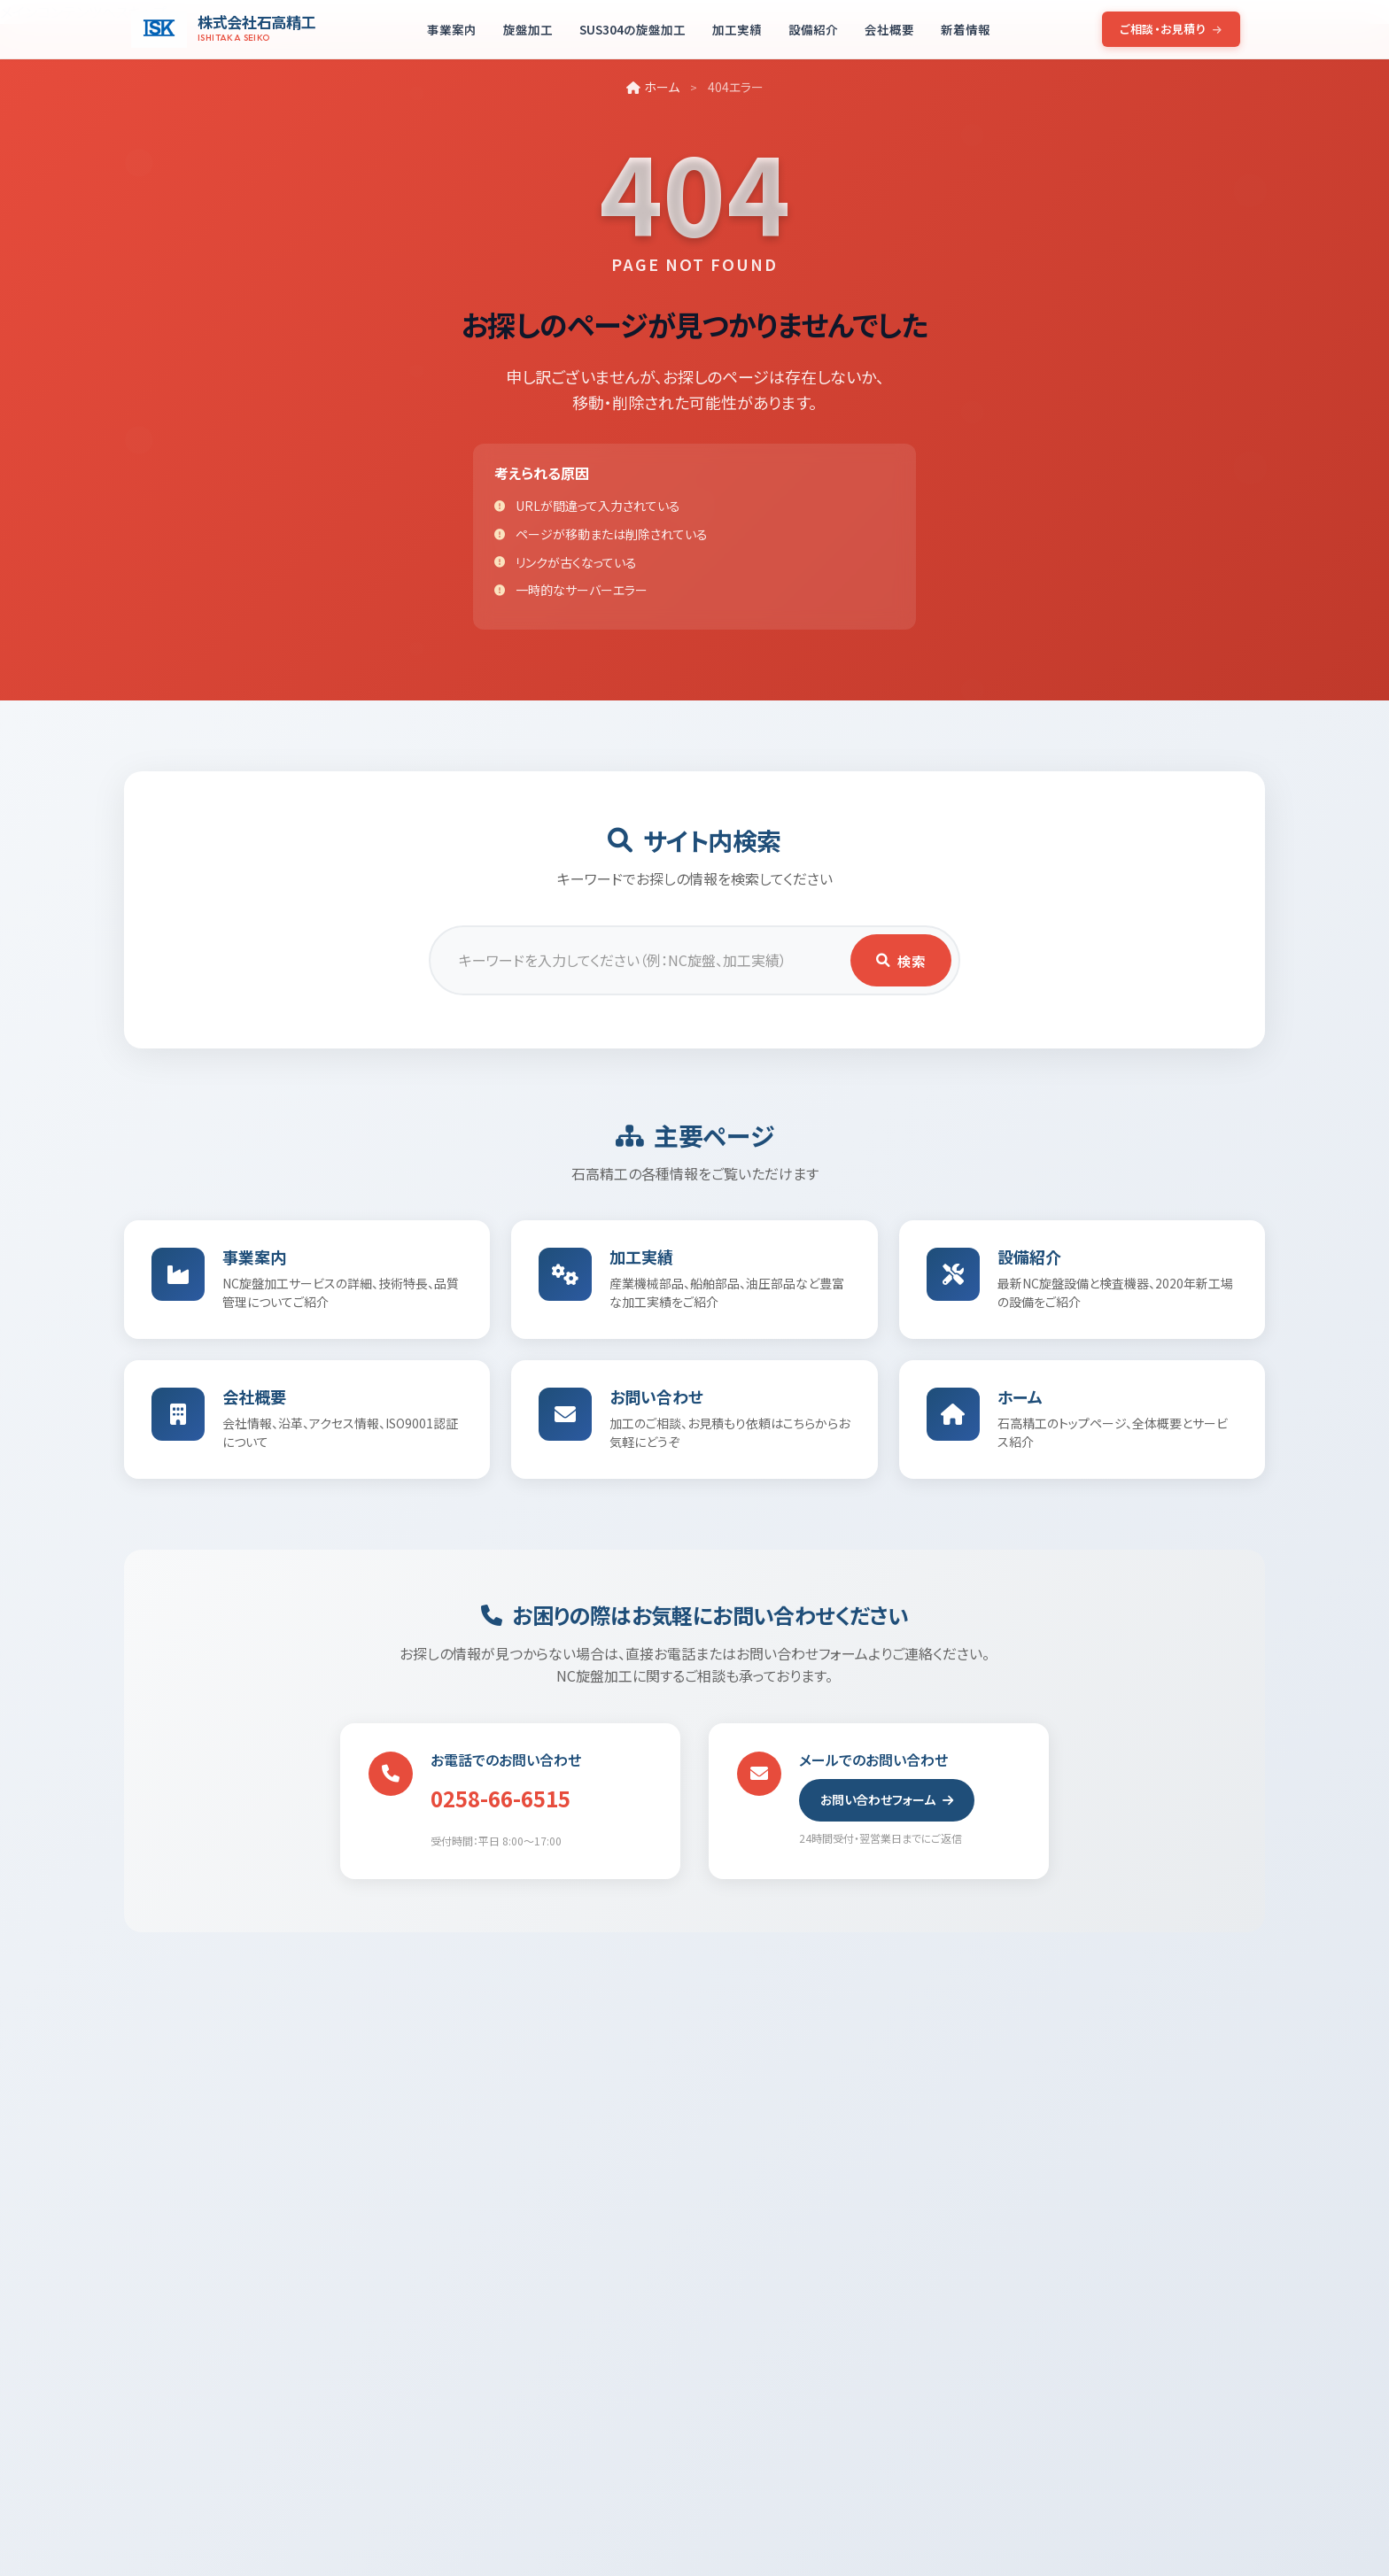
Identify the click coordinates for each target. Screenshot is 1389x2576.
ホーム (652, 87)
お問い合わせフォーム (886, 1810)
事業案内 (452, 29)
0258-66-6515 (500, 1808)
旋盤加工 (528, 29)
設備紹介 (813, 29)
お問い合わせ (659, 1404)
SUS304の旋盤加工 (632, 29)
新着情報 (965, 29)
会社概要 (889, 29)
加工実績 (737, 29)
